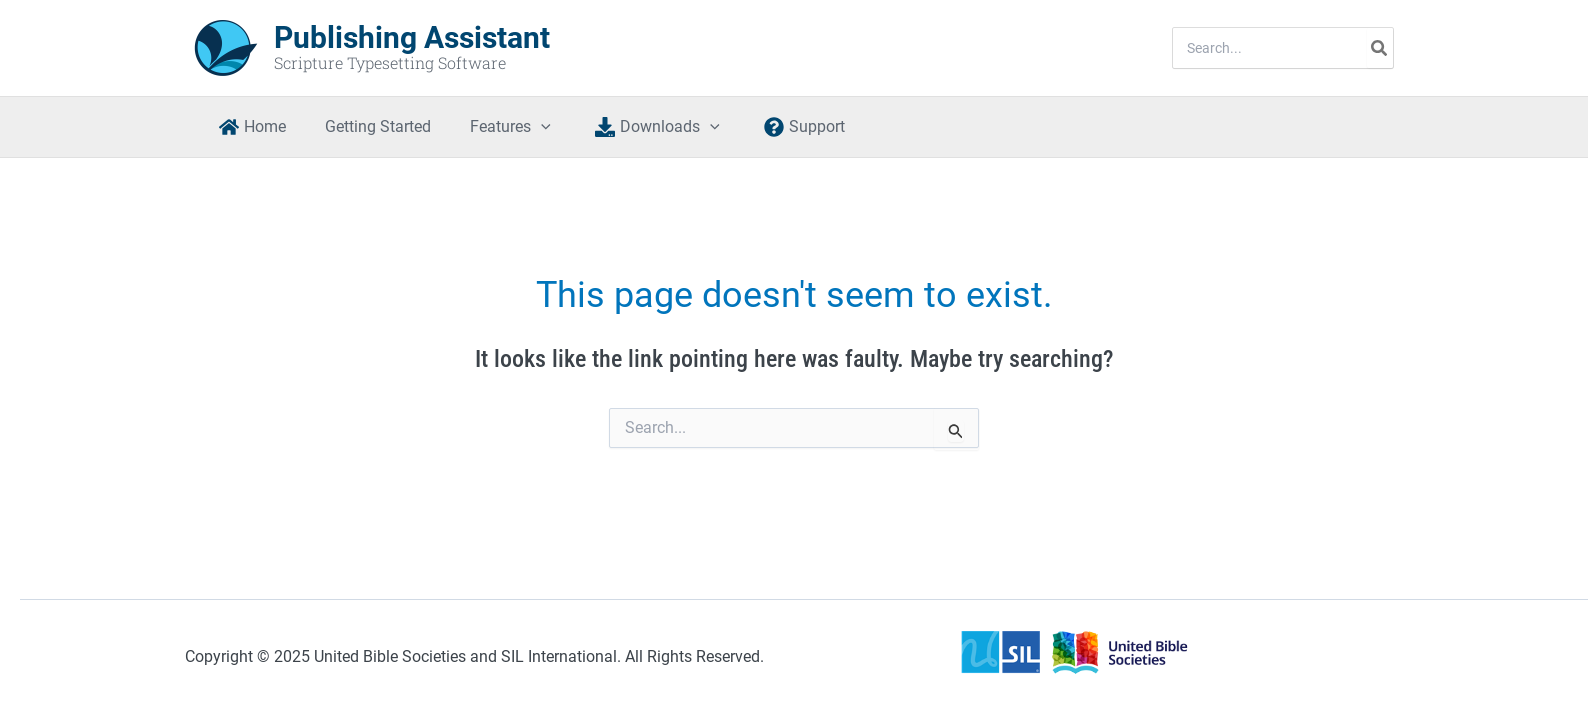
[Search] (1380, 48)
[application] (523, 127)
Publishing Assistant (412, 37)
